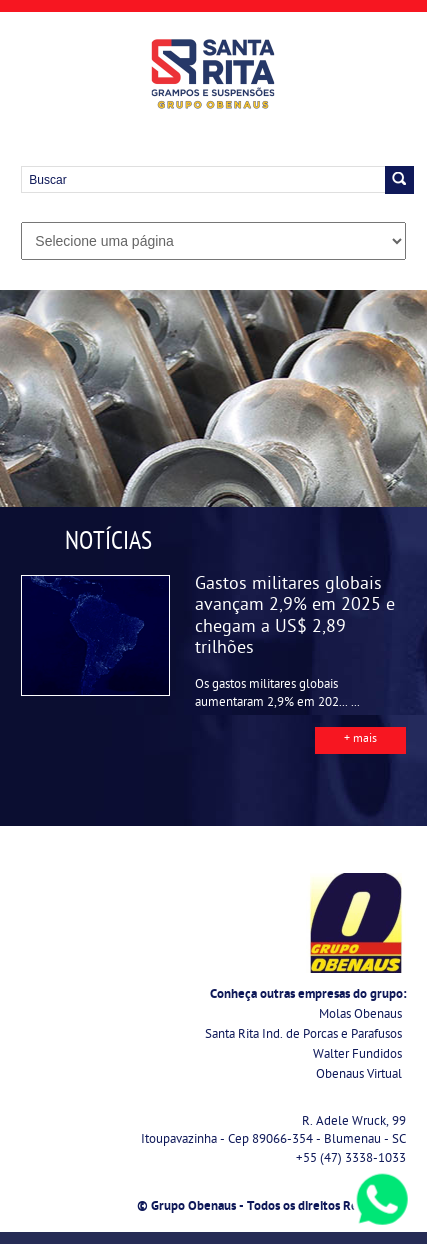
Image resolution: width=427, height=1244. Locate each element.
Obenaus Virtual (359, 1075)
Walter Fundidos (357, 1055)
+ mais (360, 740)
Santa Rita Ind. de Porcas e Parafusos (303, 1035)
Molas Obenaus (360, 1015)
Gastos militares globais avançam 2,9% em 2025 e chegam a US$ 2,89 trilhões (295, 617)
